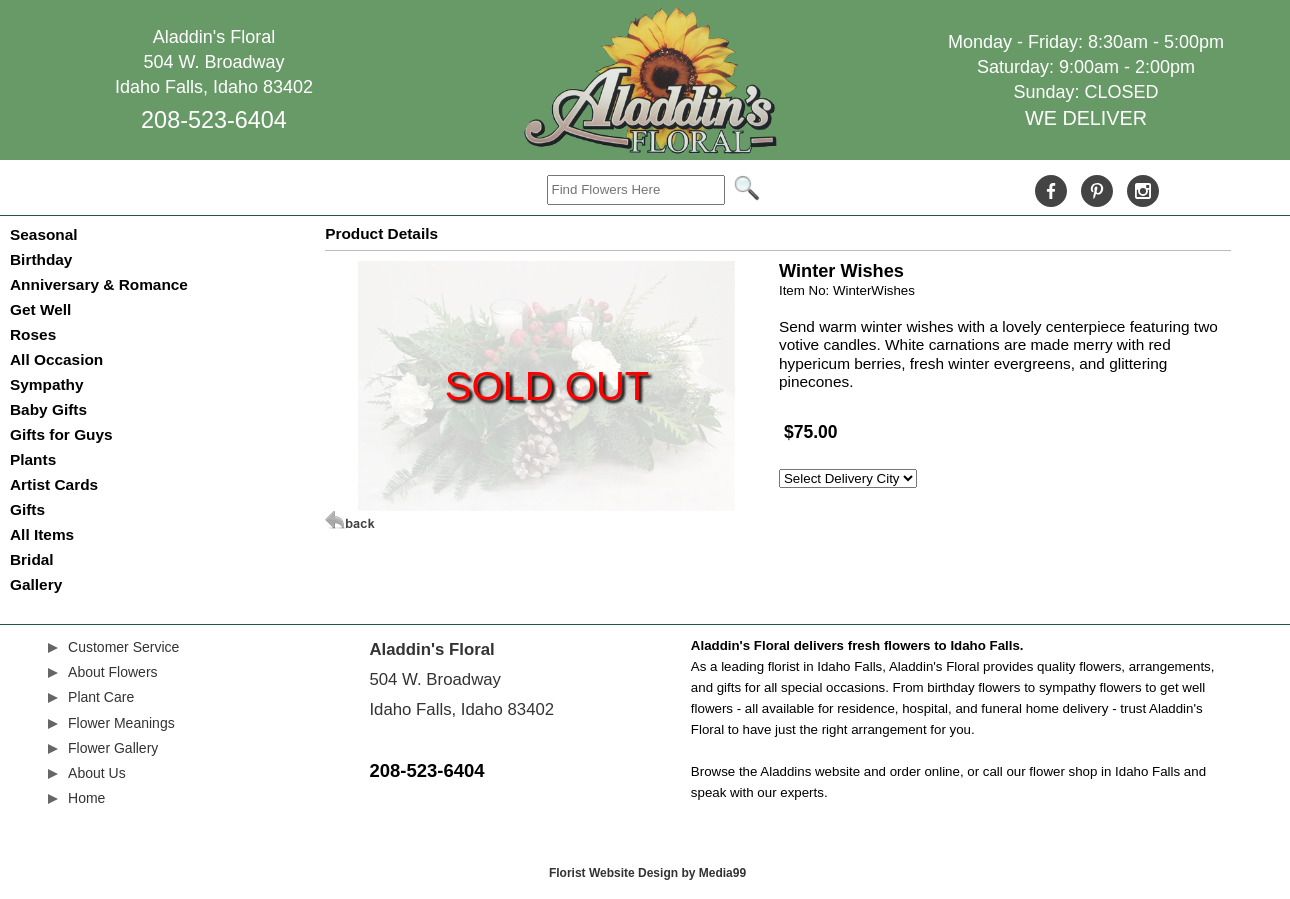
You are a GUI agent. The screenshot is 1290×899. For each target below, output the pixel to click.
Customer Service (123, 647)
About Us (97, 773)
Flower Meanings (121, 723)
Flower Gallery (113, 748)
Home (86, 798)
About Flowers (112, 672)
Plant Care (101, 697)
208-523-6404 (214, 120)
